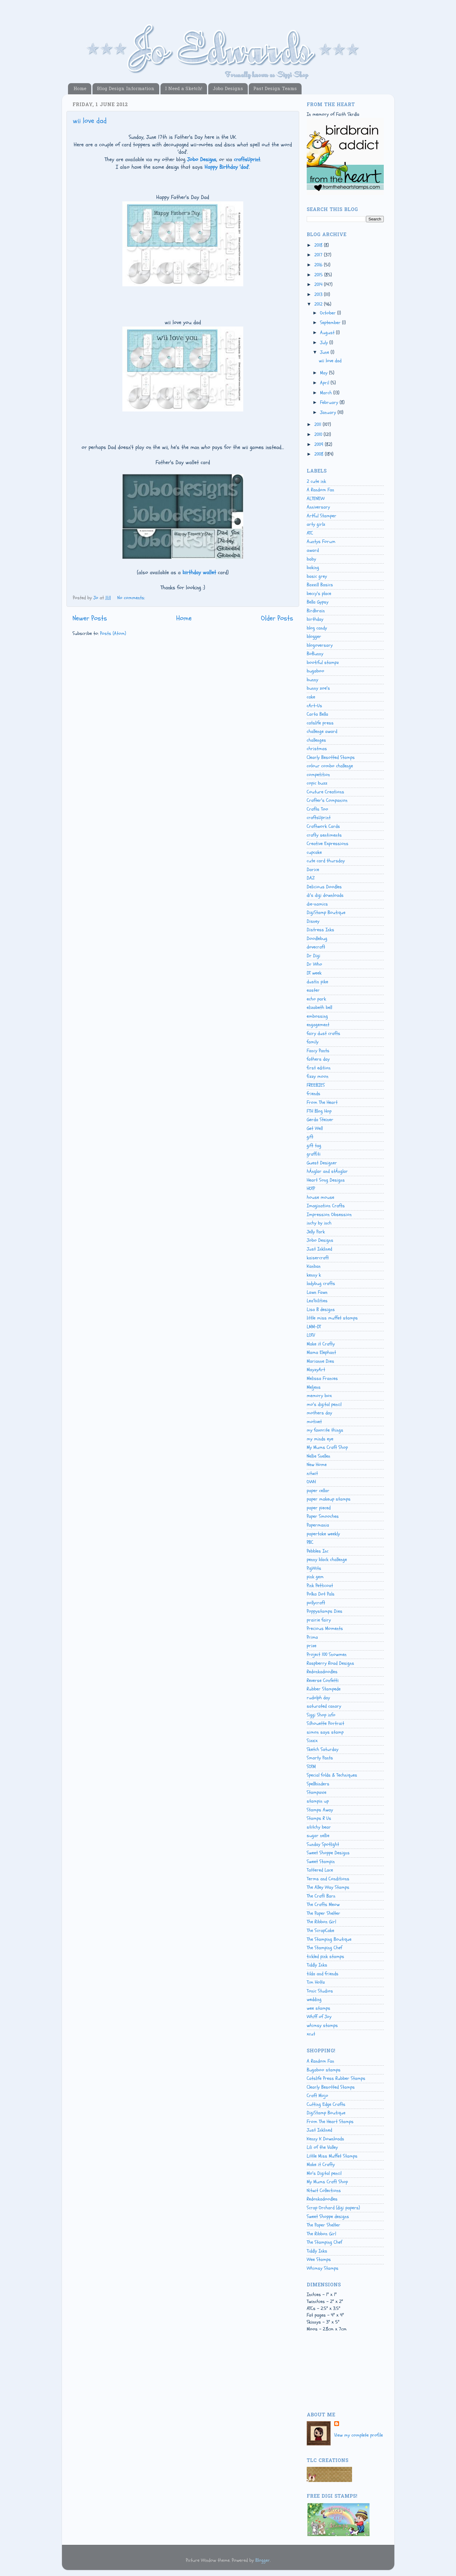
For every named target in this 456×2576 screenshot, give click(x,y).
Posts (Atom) (113, 633)
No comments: (131, 597)
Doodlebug (317, 938)
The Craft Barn (321, 1896)
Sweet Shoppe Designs (328, 1852)
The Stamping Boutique (329, 1939)
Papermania (318, 1525)
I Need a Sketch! (183, 89)
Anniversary (318, 507)
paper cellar (318, 1490)
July (324, 342)
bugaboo (315, 671)
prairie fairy (319, 1620)
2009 (319, 444)
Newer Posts (90, 618)
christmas (317, 748)
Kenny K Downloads (325, 2138)
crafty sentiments (324, 835)
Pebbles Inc (317, 1551)
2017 (319, 255)
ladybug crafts (321, 1283)
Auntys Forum (321, 541)
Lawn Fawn (317, 1292)
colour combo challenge (330, 766)
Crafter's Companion (327, 800)
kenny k (314, 1275)
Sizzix (312, 1740)
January (329, 412)
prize (311, 1645)
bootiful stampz (323, 662)
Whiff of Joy (319, 2016)
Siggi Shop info (321, 1715)
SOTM (311, 1766)
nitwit (312, 1473)
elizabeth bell (319, 1007)
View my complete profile (358, 2435)
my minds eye (320, 1439)
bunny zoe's (318, 688)
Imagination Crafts (326, 1205)
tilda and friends (322, 1973)
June (325, 352)
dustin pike (317, 981)
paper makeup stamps (329, 1499)
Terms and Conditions (328, 1878)
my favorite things (325, 1430)
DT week (314, 973)
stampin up (318, 1801)
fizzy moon (317, 1076)
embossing (317, 1016)
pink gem (315, 1576)
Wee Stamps (319, 2259)
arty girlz (316, 524)
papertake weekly (323, 1533)
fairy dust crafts (323, 1033)
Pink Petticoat (320, 1585)
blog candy (317, 628)
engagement (318, 1024)
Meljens (314, 1387)
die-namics (317, 904)
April (325, 382)
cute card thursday (326, 860)
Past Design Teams (275, 89)
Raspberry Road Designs (330, 1663)
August (328, 332)
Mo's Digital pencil (324, 2173)
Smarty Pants (320, 1758)
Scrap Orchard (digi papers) (333, 2207)
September (331, 322)
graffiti (314, 1154)
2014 (319, 284)
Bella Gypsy (317, 602)
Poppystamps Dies (324, 1611)
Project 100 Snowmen (327, 1654)
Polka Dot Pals (321, 1594)
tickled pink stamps (325, 1956)
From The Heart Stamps (330, 2121)
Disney (313, 921)
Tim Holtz (316, 1982)
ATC (310, 533)
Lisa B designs (321, 1309)
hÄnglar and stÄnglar (327, 1171)
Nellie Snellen (318, 1456)
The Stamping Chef (324, 1947)
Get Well (315, 1128)
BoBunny (315, 653)
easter (313, 990)
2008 (319, 454)
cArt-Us (314, 705)
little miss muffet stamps (332, 1318)
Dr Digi (313, 955)
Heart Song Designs (326, 1180)
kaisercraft (318, 1257)
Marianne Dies (320, 1361)
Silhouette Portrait (325, 1723)
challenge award (322, 731)
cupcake (314, 852)
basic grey (317, 576)
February (330, 402)
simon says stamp (325, 1732)
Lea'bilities (317, 1300)
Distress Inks (320, 929)
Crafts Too (317, 809)
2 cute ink (316, 481)
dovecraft (316, 947)
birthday (315, 619)
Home (79, 89)
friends (313, 1093)
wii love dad (90, 121)
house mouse (320, 1197)
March (326, 392)
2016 (319, 265)
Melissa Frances (322, 1378)
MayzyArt (316, 1369)
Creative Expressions (327, 843)
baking (313, 567)
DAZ (311, 878)
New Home (317, 1464)
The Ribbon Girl (321, 1921)
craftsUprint (319, 817)
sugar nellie (318, 1835)
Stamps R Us (319, 1818)
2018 (319, 245)
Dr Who (314, 964)
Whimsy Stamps (322, 2268)
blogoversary (320, 645)
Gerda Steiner (320, 1119)
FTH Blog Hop (319, 1111)
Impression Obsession (329, 1214)
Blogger (262, 2560)
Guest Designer (322, 1163)
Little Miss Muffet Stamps (332, 2156)
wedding (314, 1999)
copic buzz (317, 783)
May (324, 372)
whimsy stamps (322, 2025)
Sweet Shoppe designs (328, 2216)
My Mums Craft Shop (327, 1447)
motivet (314, 1421)
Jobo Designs (228, 89)
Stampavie (316, 1792)
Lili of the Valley (322, 2147)
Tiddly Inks (317, 1965)
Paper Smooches (323, 1516)
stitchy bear (319, 1827)
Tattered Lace (320, 1870)
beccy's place (319, 593)
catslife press (320, 723)
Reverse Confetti (323, 1680)
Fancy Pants (318, 1050)
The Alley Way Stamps (328, 1887)
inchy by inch (319, 1223)
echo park (316, 999)
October (328, 313)
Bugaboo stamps (324, 2070)
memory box (319, 1395)
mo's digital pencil (324, 1404)
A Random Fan (320, 489)
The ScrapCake (320, 1930)
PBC (310, 1542)
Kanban (314, 1266)
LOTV (311, 1335)
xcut (311, 2034)
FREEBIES (316, 1085)
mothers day (319, 1413)
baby (311, 559)
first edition (319, 1068)
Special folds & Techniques (332, 1775)
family (313, 1042)
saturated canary (324, 1706)
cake (311, 697)
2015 (319, 275)
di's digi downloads (325, 895)
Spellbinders (318, 1784)
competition (318, 774)
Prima (312, 1637)
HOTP (311, 1188)
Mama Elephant (321, 1352)
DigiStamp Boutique (326, 912)
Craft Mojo (317, 2095)
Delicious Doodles (324, 886)
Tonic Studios (320, 1991)
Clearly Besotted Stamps (331, 757)
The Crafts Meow (323, 1904)
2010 (319, 434)
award (313, 550)
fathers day (318, 1059)
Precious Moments (325, 1628)
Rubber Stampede (324, 1689)
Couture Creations (325, 792)
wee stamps (318, 2008)
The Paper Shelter (323, 1913)
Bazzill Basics (320, 584)
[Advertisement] (334, 2378)
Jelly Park (316, 1231)
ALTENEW (316, 498)
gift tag (314, 1145)
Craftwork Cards (323, 826)
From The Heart (322, 1102)
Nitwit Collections (324, 2190)
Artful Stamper (321, 515)
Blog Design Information (125, 89)
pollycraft (316, 1602)
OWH (311, 1481)
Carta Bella (317, 714)
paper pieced (319, 1507)
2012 (319, 304)
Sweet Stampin (321, 1861)
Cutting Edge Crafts (326, 2104)
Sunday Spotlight (323, 1844)
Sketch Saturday (322, 1749)
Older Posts (277, 618)
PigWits (314, 1568)
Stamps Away (320, 1810)
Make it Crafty (321, 1344)
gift (310, 1137)
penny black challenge (327, 1559)
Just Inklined (319, 1249)
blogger (314, 636)
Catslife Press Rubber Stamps (336, 2078)
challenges (316, 740)
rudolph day (318, 1697)
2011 (318, 424)
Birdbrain (316, 610)
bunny (312, 679)
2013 (319, 294)
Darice (313, 869)
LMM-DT (314, 1326)
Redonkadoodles (322, 1671)
